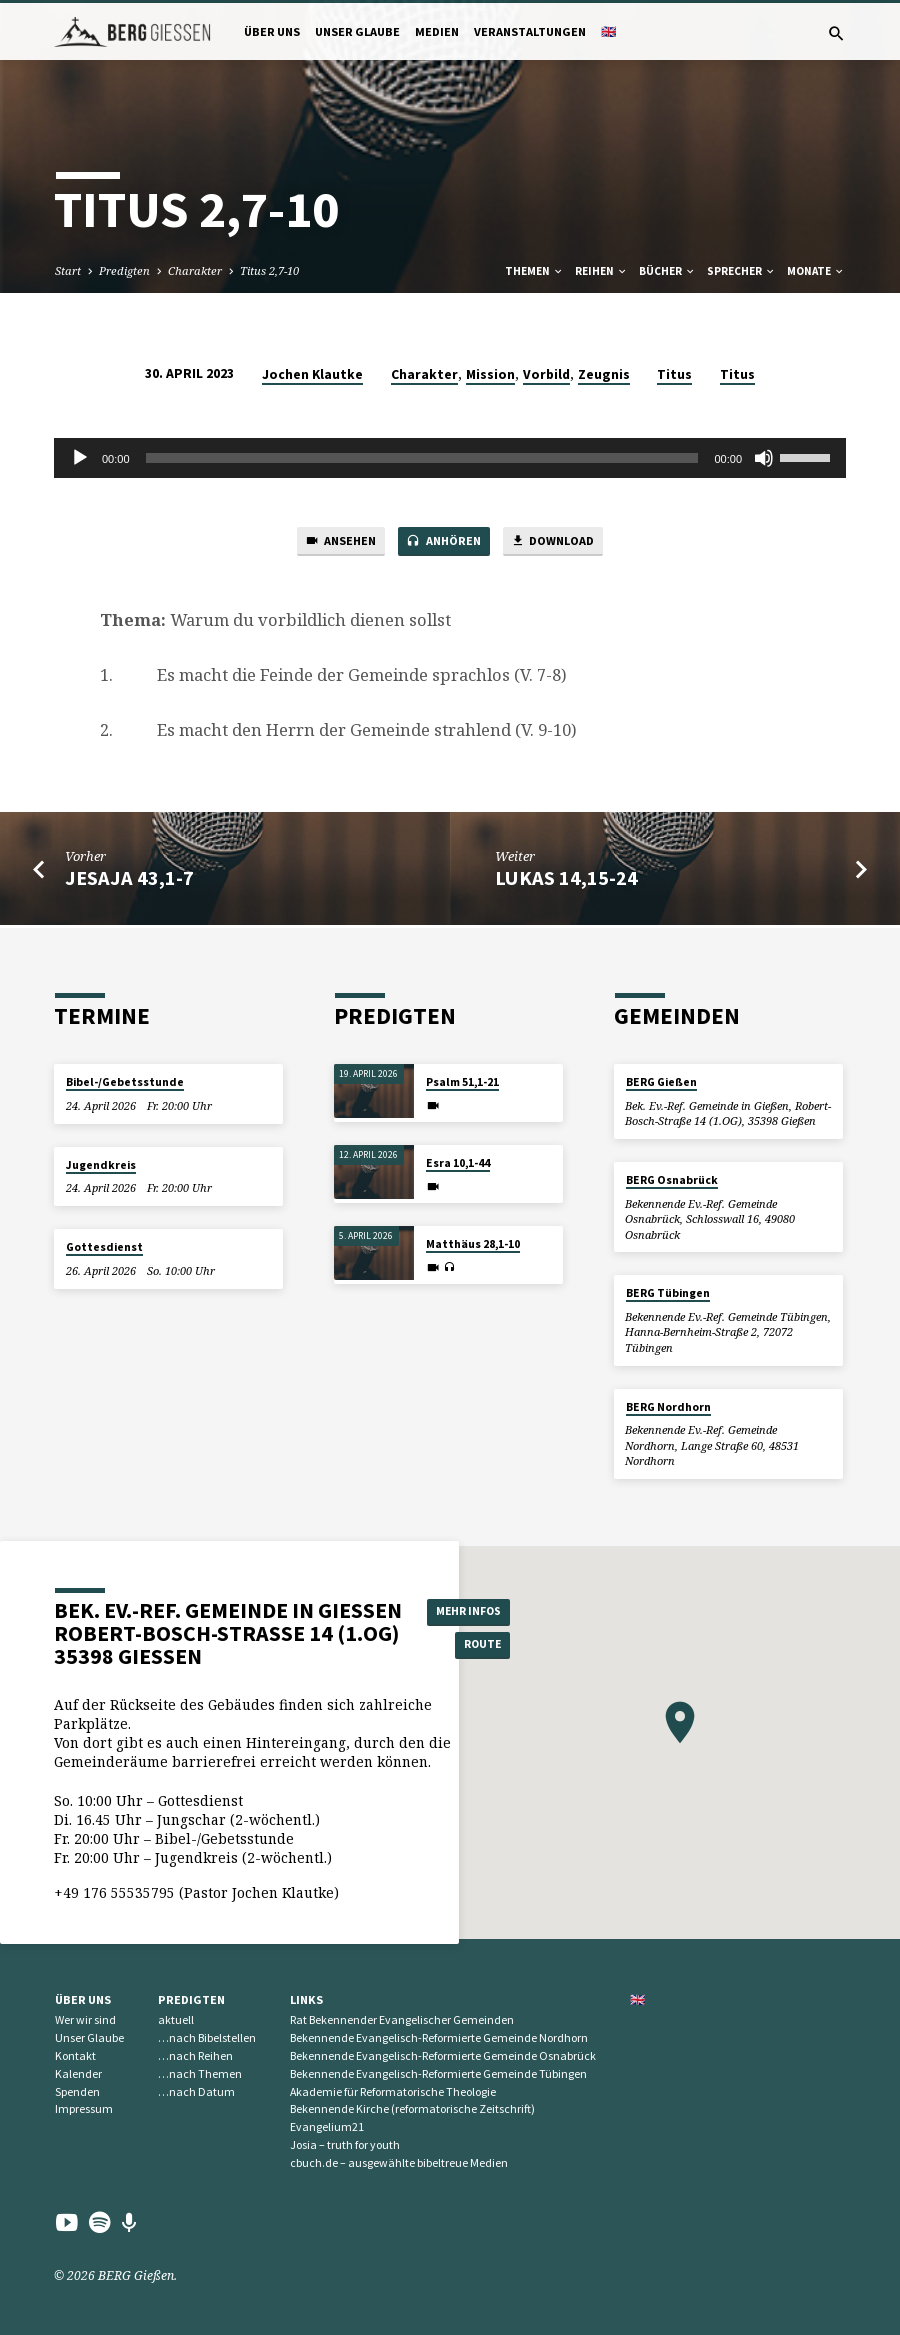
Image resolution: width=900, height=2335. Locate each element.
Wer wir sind (85, 2020)
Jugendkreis (101, 1165)
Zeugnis (604, 374)
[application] (450, 458)
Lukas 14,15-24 (566, 881)
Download (561, 543)
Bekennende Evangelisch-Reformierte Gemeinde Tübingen (438, 2073)
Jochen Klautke (312, 374)
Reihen (601, 271)
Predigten (124, 270)
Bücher (667, 271)
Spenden (77, 2091)
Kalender (78, 2073)
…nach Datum (196, 2091)
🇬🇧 (608, 31)
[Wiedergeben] (80, 458)
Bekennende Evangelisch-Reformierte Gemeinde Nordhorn (439, 2037)
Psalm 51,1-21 (462, 1083)
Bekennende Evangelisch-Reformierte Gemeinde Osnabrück (443, 2055)
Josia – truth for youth (345, 2144)
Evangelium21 (327, 2126)
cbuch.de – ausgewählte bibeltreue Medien (399, 2162)
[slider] (422, 458)
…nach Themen (200, 2073)
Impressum (84, 2109)
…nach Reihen (195, 2055)
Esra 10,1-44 (458, 1164)
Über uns (272, 31)
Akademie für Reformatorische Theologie (393, 2091)
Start (68, 270)
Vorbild (546, 374)
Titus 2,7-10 (269, 270)
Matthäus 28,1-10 (473, 1245)
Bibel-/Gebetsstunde (125, 1083)
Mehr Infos (473, 1610)
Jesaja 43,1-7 (129, 881)
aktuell (176, 2020)
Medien (437, 31)
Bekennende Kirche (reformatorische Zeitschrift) (412, 2109)
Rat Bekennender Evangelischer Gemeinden (402, 2020)
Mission (490, 374)
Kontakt (75, 2055)
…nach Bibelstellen (207, 2037)
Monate (816, 271)
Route (473, 1646)
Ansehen (330, 543)
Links (306, 1999)
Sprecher (741, 271)
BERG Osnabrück (672, 1180)
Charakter (195, 270)
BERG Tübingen (668, 1294)
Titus (674, 374)
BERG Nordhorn (668, 1407)
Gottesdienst (104, 1247)
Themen (534, 271)
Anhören (441, 543)
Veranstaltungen (530, 31)
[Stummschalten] (764, 458)
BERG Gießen (661, 1083)
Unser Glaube (357, 31)
